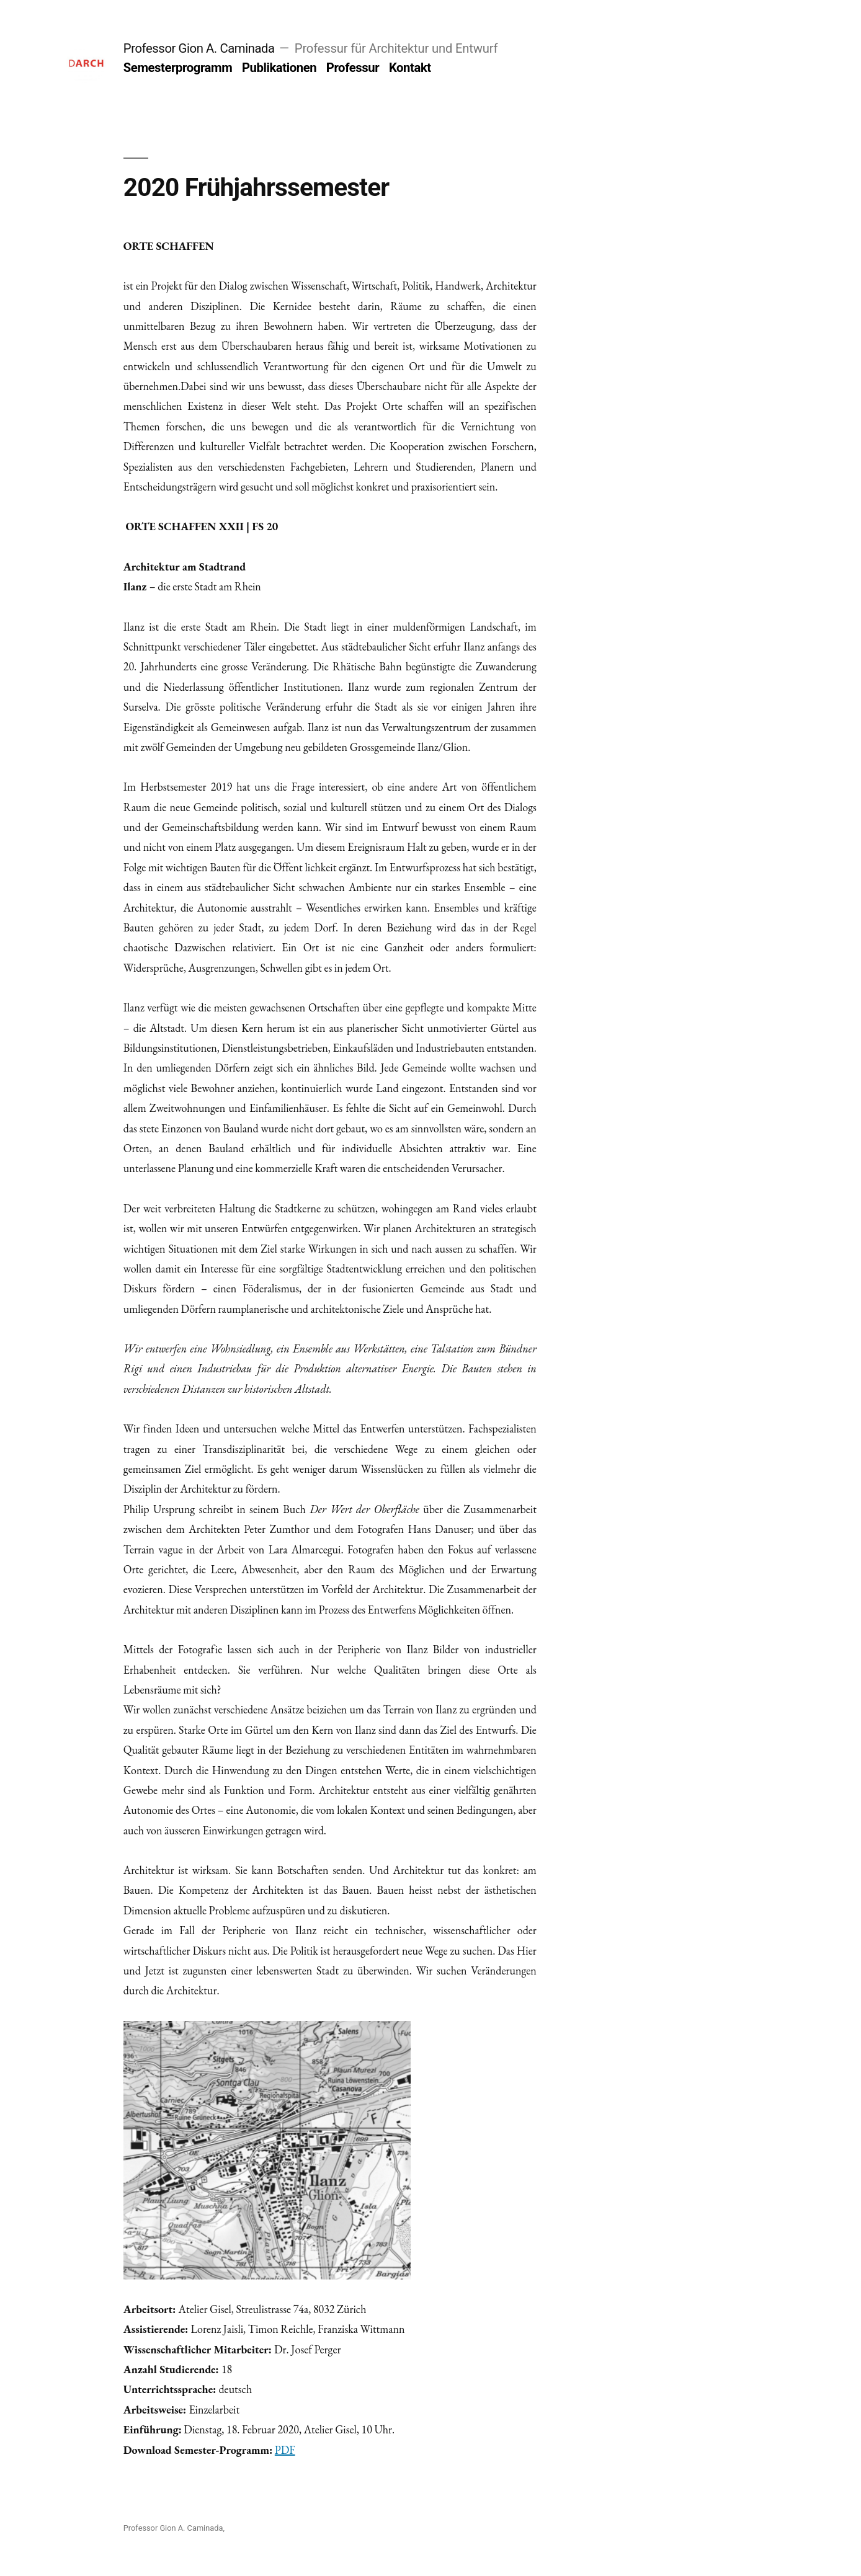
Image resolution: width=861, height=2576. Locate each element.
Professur (352, 67)
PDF (285, 2450)
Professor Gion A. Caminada (199, 48)
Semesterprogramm (178, 67)
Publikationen (279, 67)
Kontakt (410, 67)
